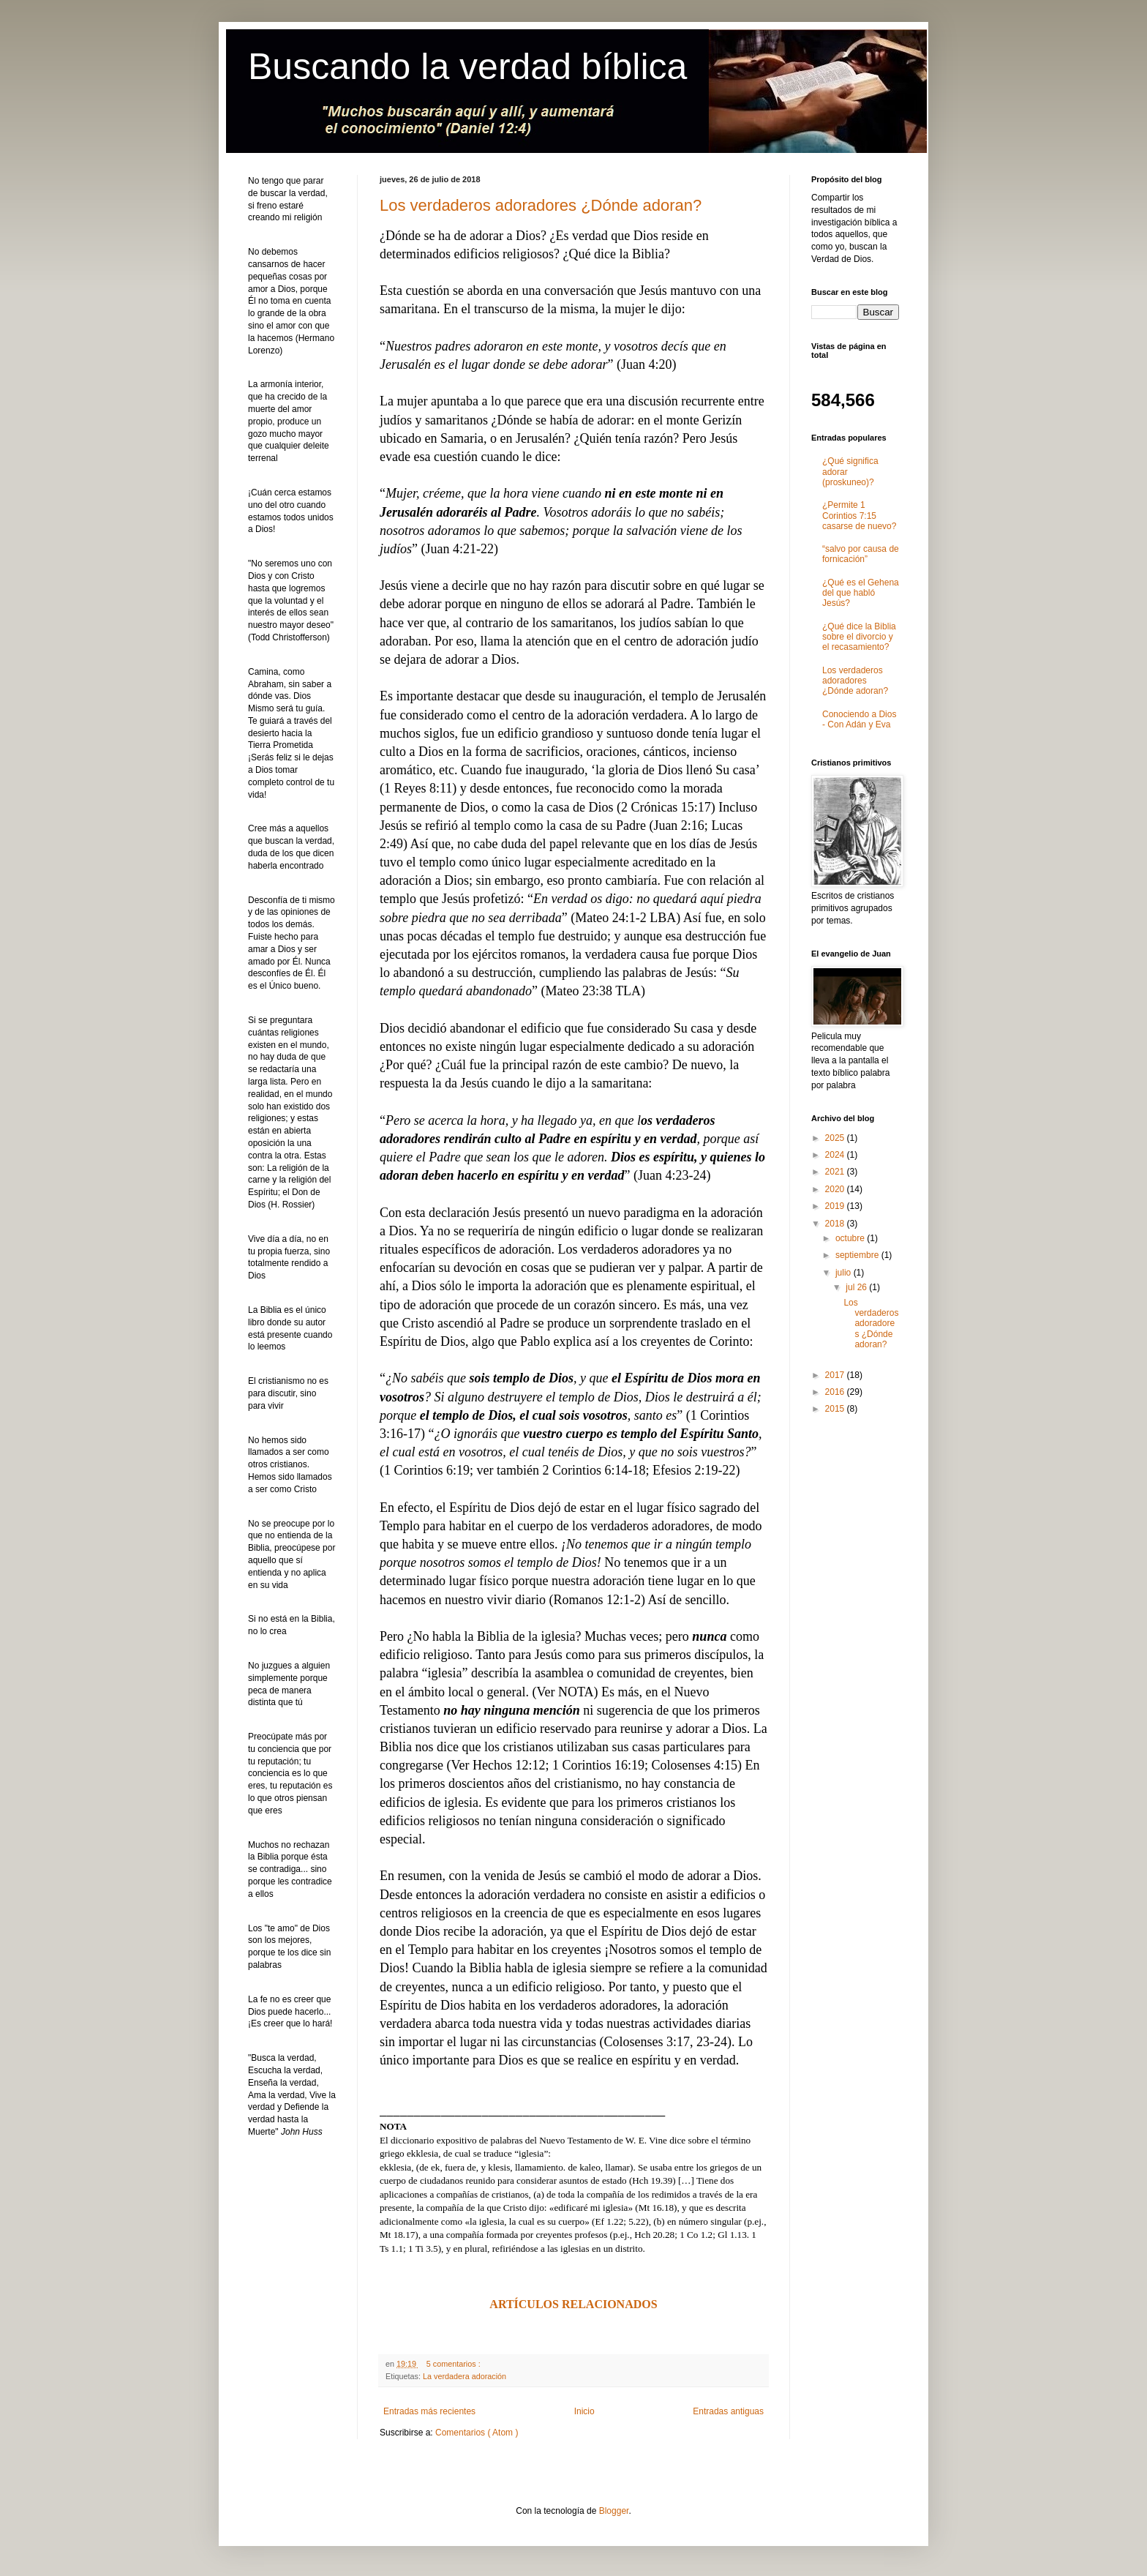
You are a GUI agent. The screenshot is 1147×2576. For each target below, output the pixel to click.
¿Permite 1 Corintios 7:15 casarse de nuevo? (859, 515)
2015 (836, 1409)
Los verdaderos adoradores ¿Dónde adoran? (541, 205)
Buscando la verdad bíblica (467, 66)
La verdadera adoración (464, 2376)
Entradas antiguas (728, 2411)
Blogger (614, 2511)
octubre (851, 1238)
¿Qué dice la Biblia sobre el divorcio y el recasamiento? (859, 637)
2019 (836, 1206)
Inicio (584, 2411)
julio (844, 1273)
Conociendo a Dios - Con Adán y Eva (859, 719)
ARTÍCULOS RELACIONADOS (573, 2304)
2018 (836, 1223)
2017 (836, 1375)
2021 (836, 1172)
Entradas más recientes (429, 2411)
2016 (836, 1392)
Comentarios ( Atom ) (476, 2432)
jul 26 (857, 1287)
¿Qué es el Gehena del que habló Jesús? (860, 593)
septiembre (858, 1255)
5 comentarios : (454, 2363)
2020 (836, 1189)
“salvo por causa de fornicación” (860, 554)
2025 (836, 1138)
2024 (836, 1155)
